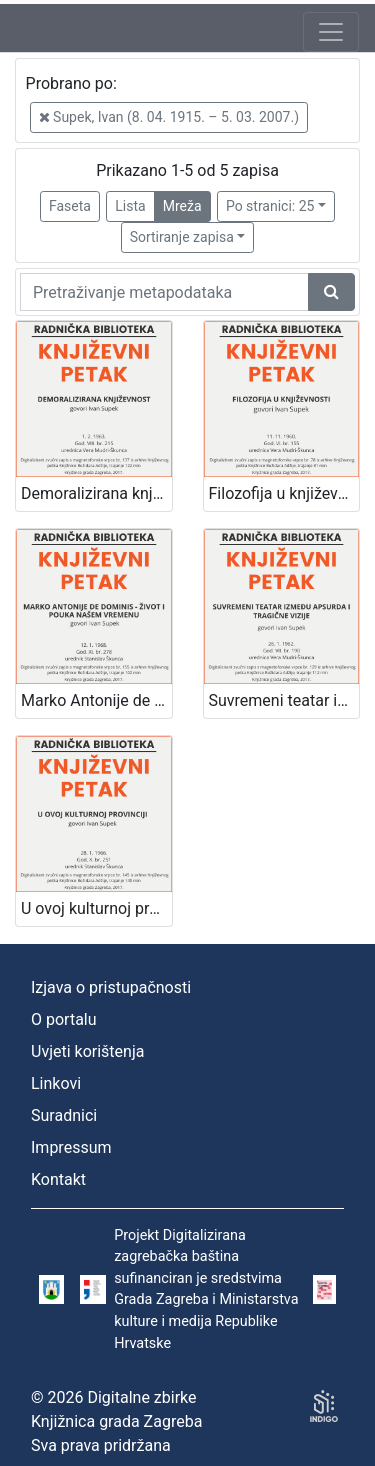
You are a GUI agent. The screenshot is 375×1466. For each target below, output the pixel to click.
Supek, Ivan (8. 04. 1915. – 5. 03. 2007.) (169, 117)
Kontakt (58, 1179)
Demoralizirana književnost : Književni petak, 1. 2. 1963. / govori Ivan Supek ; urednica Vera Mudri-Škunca (96, 493)
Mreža (182, 206)
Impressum (71, 1147)
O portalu (64, 1019)
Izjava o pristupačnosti (111, 987)
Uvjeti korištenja (87, 1051)
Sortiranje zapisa (182, 237)
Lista (130, 206)
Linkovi (56, 1083)
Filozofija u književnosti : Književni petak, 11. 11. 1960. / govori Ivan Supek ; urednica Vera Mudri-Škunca (284, 493)
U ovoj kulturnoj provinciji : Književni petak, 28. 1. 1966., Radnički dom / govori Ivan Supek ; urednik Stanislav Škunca (96, 908)
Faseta (70, 206)
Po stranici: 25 (270, 206)
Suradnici (64, 1115)
